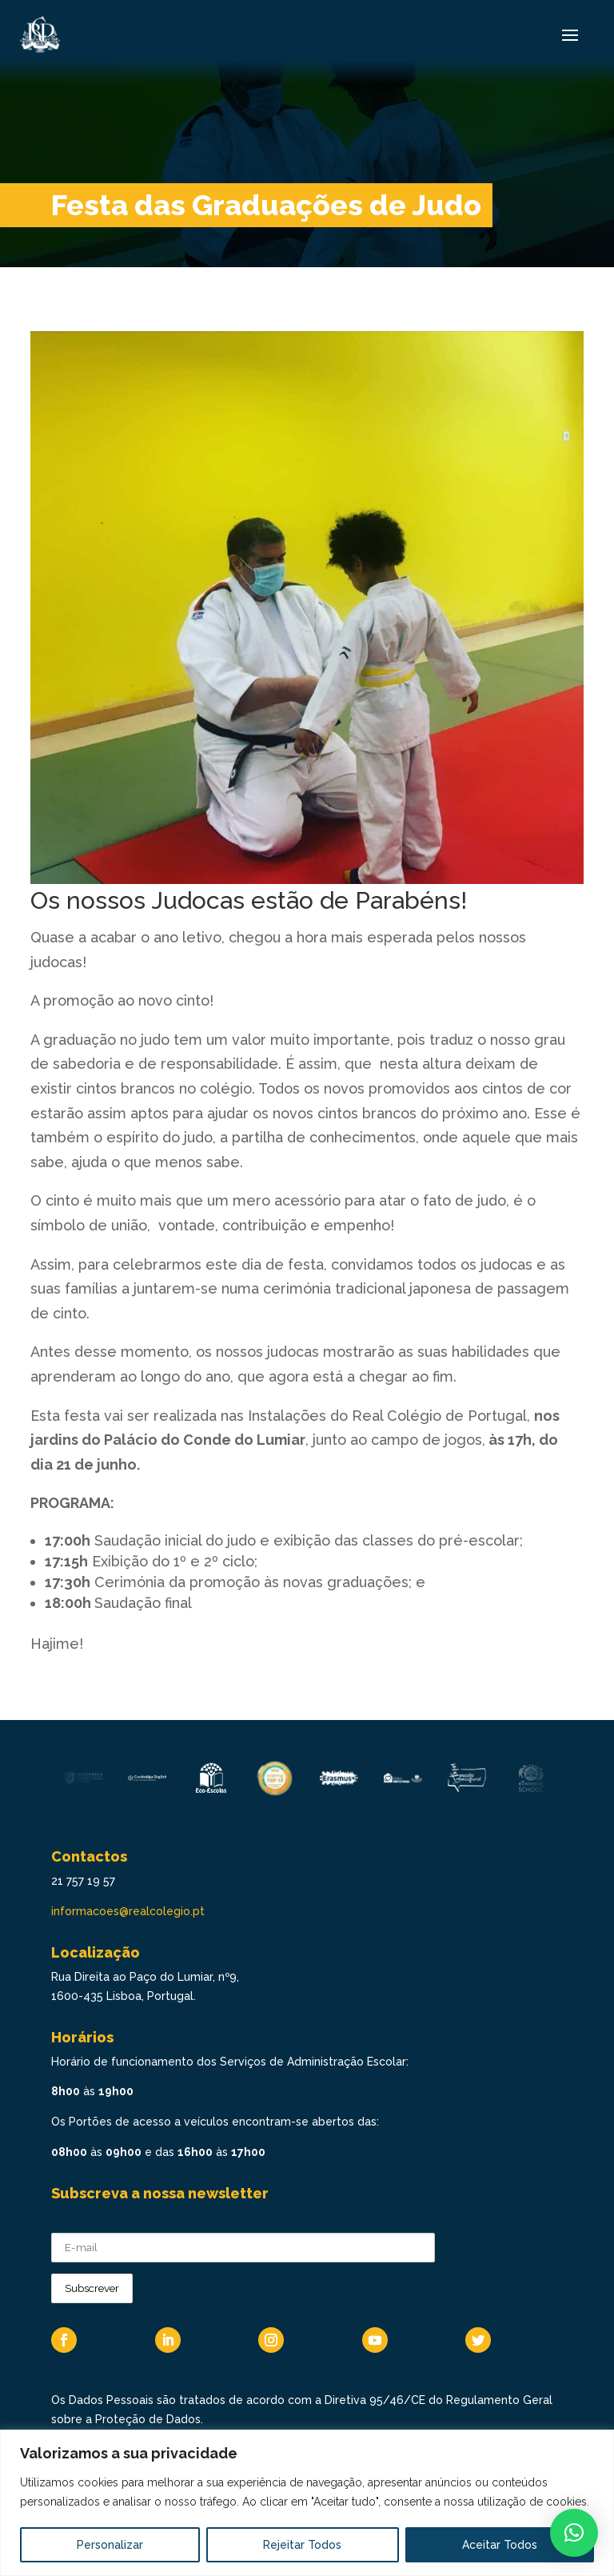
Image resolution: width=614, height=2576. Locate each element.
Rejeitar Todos (302, 2544)
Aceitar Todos (499, 2544)
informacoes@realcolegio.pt (128, 1911)
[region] (307, 2503)
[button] (574, 2533)
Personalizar (110, 2544)
